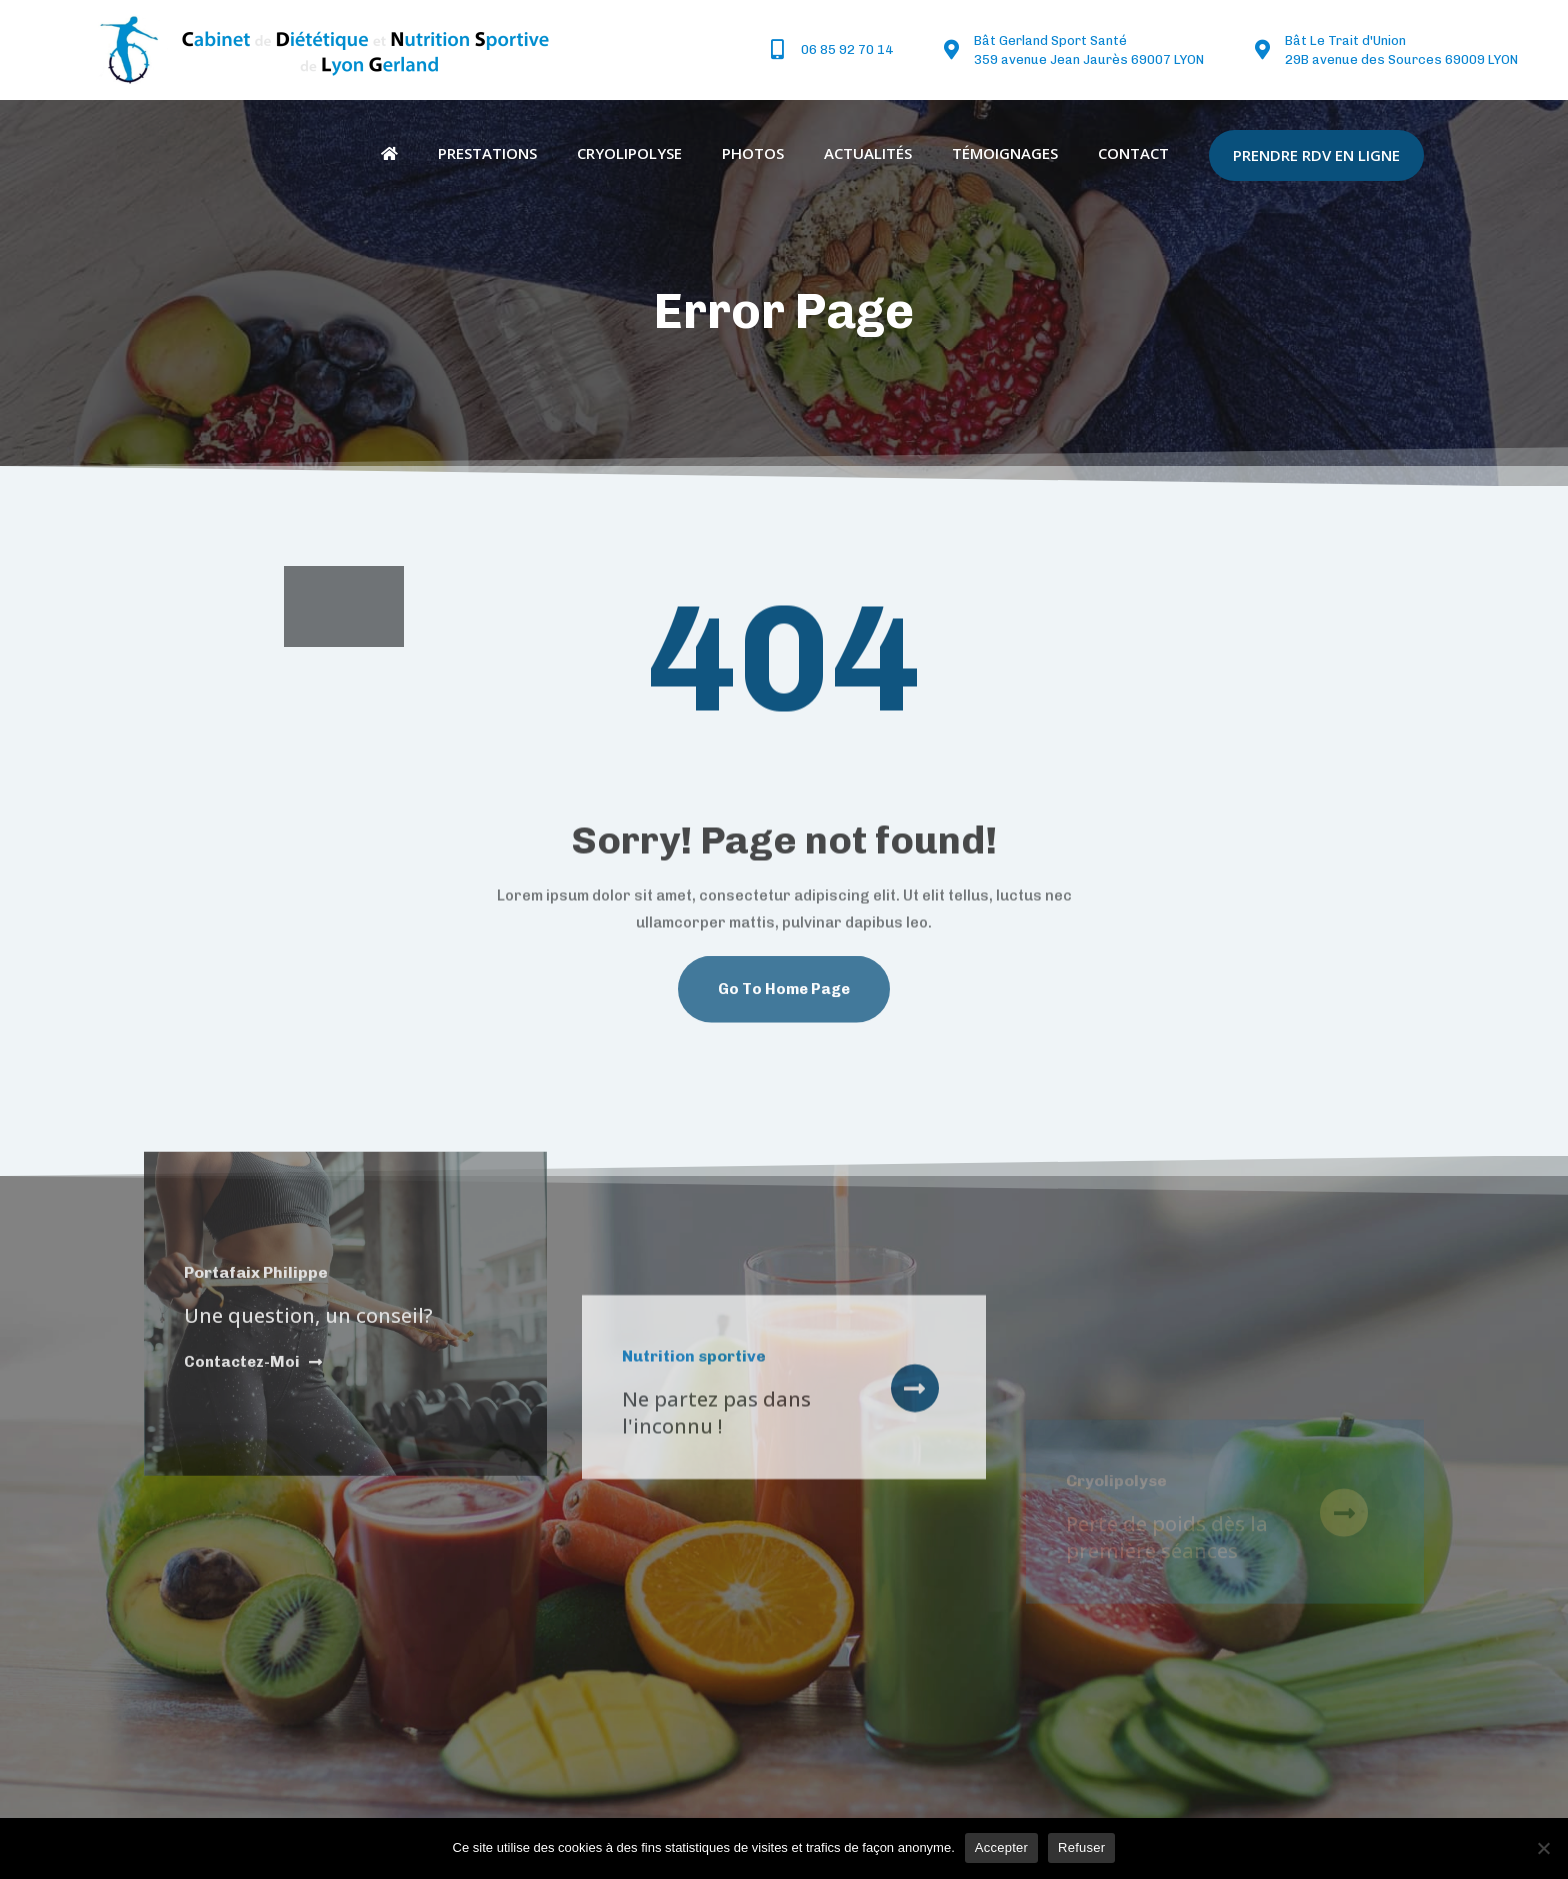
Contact (1133, 153)
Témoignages (1005, 153)
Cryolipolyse (629, 153)
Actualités (868, 153)
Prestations (487, 153)
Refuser (1081, 1847)
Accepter (1001, 1847)
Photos (753, 153)
